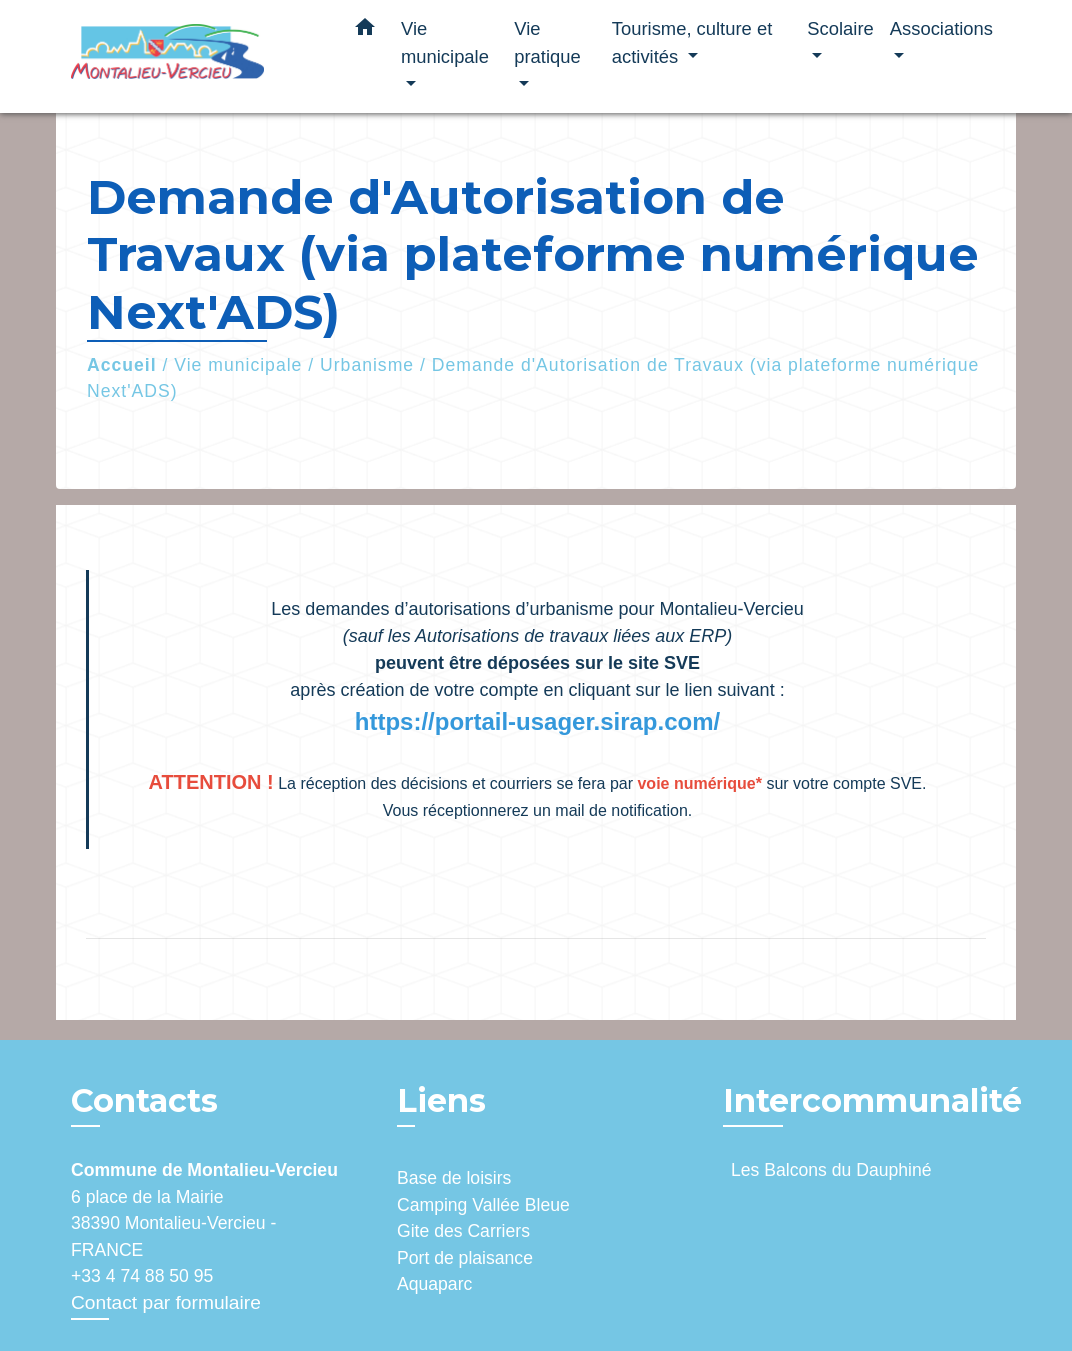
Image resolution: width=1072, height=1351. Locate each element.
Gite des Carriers (463, 1231)
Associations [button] (941, 28)
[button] (365, 31)
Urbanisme (367, 365)
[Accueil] (196, 56)
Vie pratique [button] (547, 42)
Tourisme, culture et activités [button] (692, 42)
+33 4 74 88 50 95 (142, 1276)
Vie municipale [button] (445, 42)
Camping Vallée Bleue (483, 1205)
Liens (441, 1100)
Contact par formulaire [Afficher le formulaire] (166, 1302)
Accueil (122, 365)
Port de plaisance (465, 1258)
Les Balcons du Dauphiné (831, 1170)
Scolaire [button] (840, 28)
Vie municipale (238, 365)
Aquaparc (434, 1284)
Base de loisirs (454, 1178)
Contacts (144, 1101)
